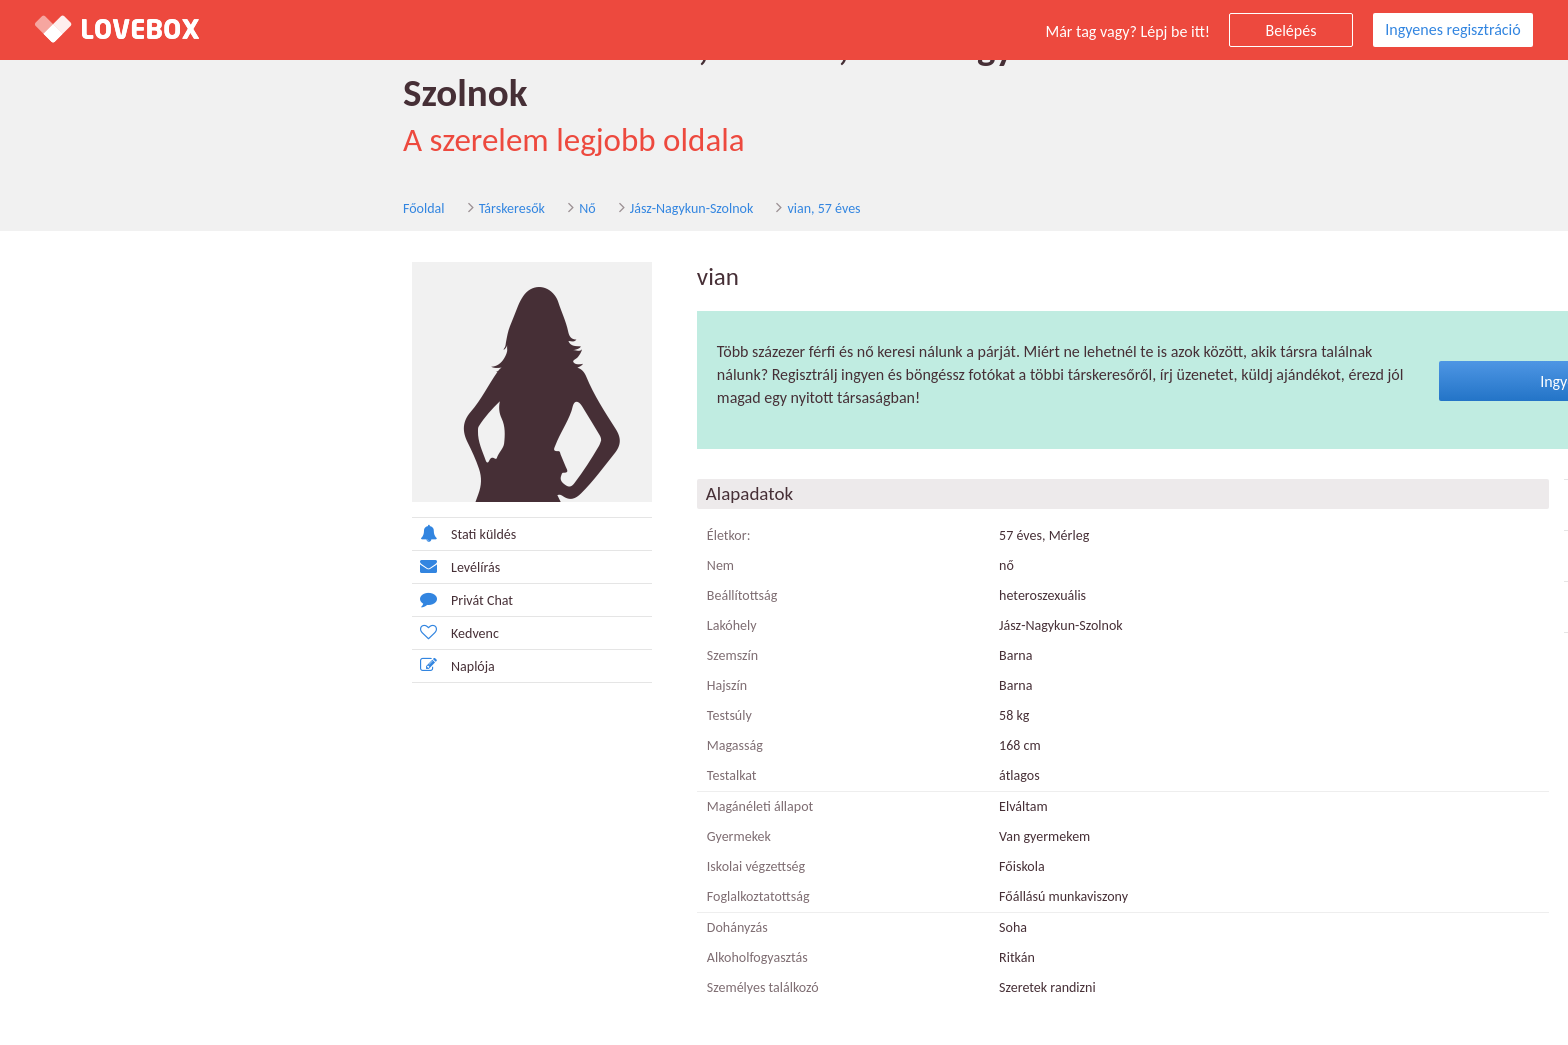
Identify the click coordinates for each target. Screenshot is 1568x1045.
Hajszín (414, 652)
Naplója (140, 631)
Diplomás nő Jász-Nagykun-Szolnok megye (1369, 471)
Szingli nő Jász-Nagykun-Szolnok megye (1369, 573)
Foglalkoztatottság (445, 863)
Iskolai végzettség (443, 833)
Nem (407, 532)
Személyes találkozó (450, 954)
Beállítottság (429, 562)
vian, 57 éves (455, 168)
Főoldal (56, 168)
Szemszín (419, 622)
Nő (219, 168)
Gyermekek (426, 803)
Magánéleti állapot (447, 773)
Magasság (422, 712)
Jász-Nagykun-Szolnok (324, 168)
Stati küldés (151, 499)
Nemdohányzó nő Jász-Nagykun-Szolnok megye (1369, 522)
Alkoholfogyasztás (444, 924)
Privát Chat (149, 565)
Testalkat (419, 742)
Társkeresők (144, 168)
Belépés (1291, 30)
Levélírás (143, 532)
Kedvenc (142, 598)
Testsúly (416, 682)
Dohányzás (424, 894)
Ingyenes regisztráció (1452, 29)
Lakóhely (419, 592)
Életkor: (416, 502)
